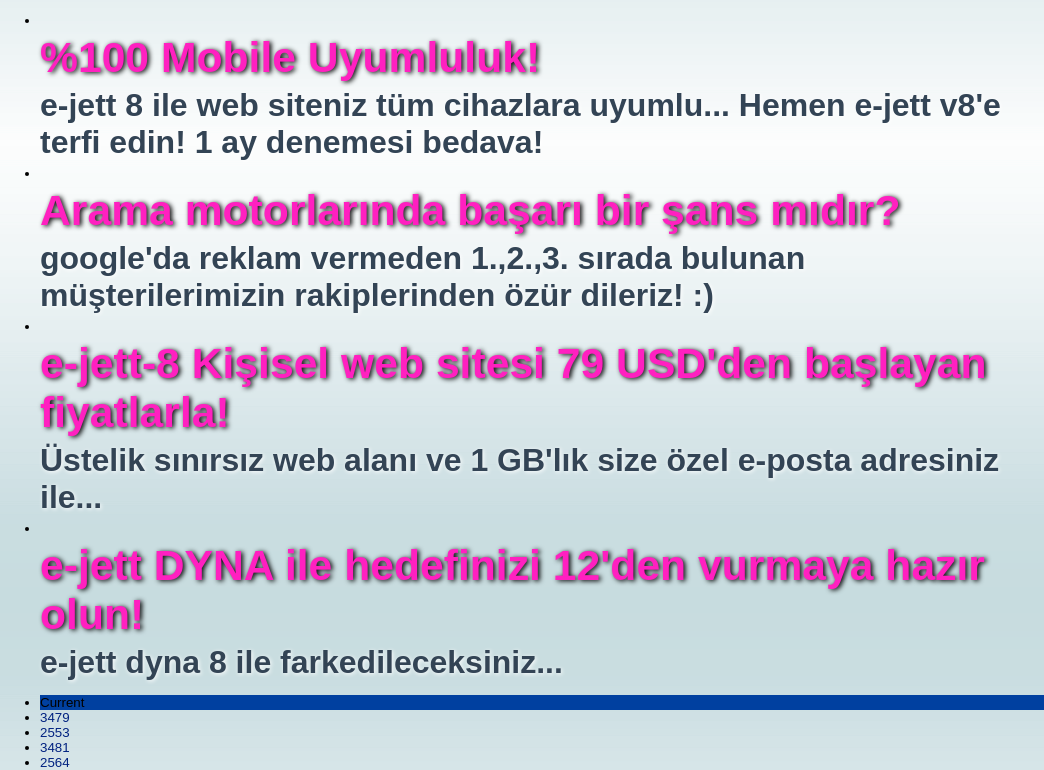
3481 (55, 747)
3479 (55, 717)
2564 (55, 762)
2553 (55, 732)
